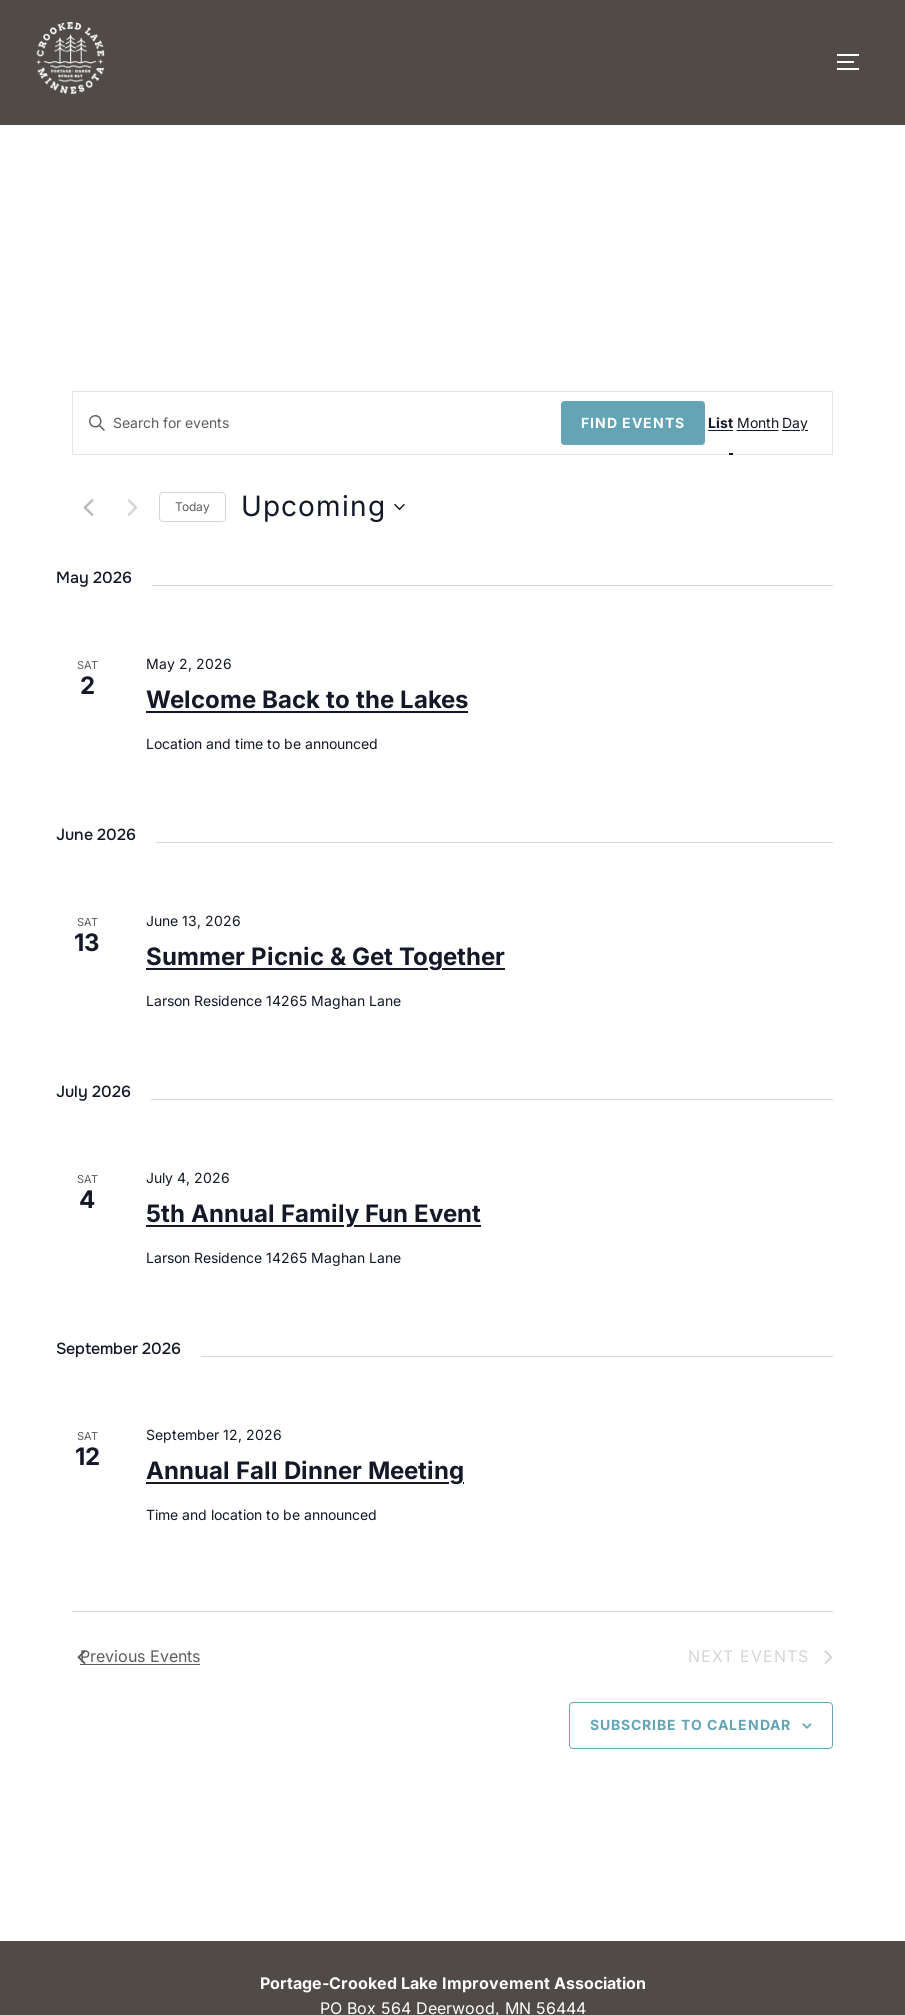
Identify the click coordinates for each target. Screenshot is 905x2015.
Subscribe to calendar (690, 1724)
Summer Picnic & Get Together (325, 956)
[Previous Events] (89, 507)
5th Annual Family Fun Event (313, 1213)
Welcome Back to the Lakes (307, 699)
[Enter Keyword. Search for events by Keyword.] (317, 423)
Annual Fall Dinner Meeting (305, 1470)
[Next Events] (132, 507)
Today (192, 506)
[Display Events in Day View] (805, 423)
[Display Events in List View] (731, 423)
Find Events (633, 422)
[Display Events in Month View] (767, 423)
